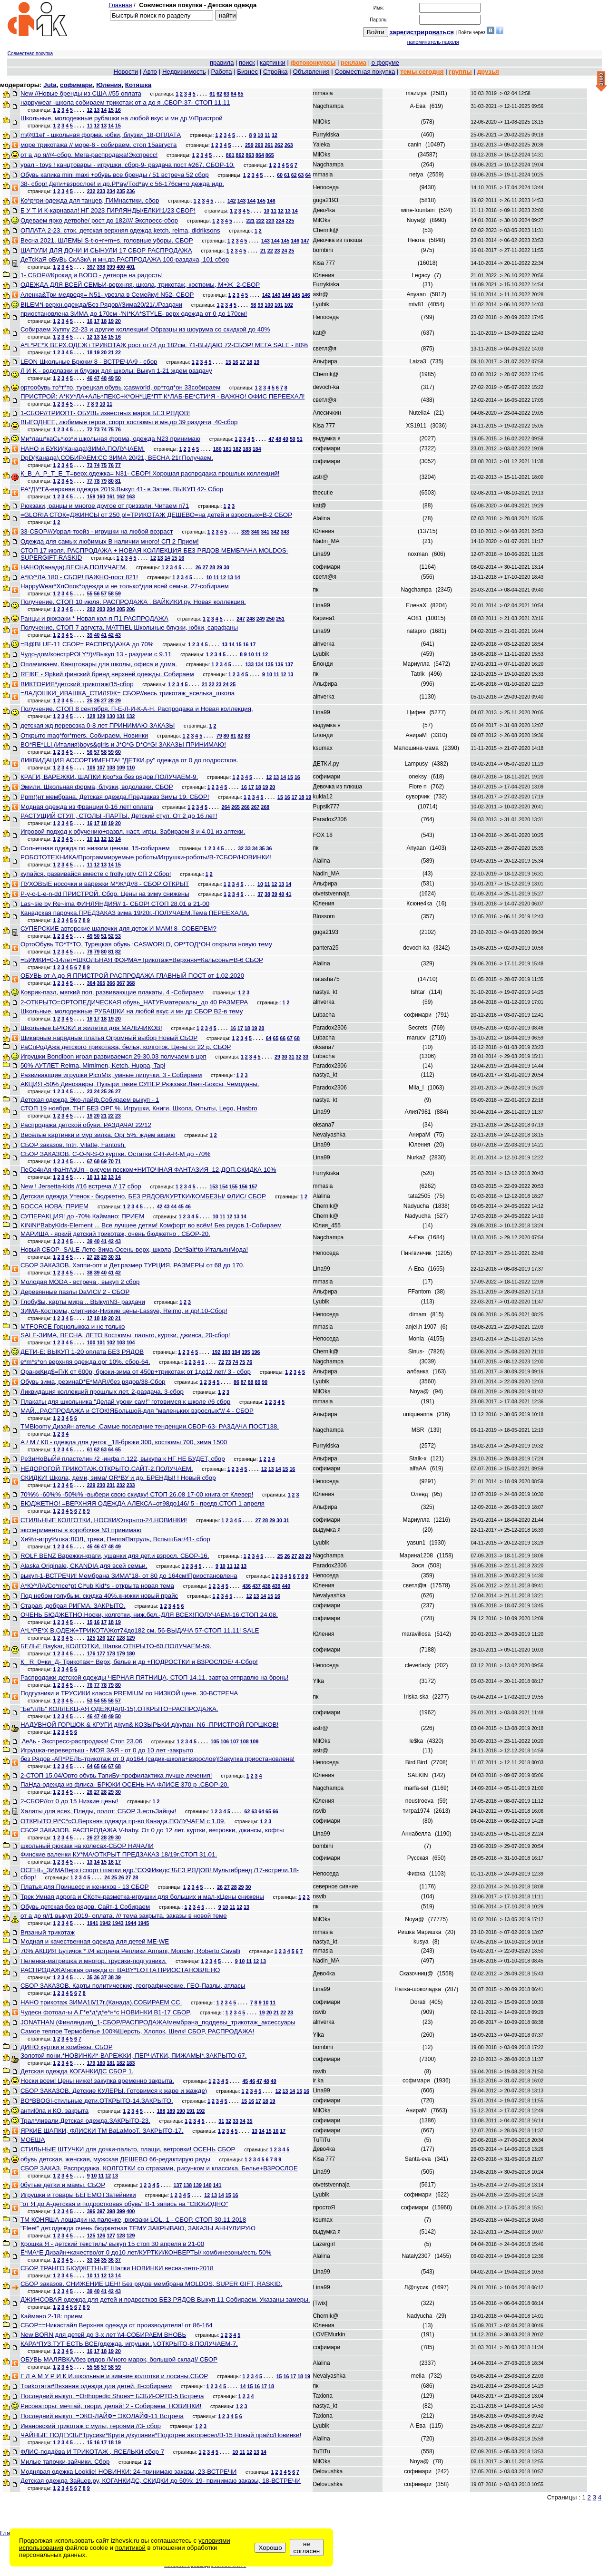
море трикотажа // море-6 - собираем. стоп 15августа (98, 144)
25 (291, 250)
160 (101, 496)
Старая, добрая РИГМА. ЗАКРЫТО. (73, 1605)
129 (101, 716)
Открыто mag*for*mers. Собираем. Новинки (84, 735)
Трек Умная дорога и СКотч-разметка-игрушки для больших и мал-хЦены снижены (142, 1896)
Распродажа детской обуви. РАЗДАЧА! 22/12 (85, 1124)
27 (205, 567)
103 (121, 1342)
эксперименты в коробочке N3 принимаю (80, 1530)
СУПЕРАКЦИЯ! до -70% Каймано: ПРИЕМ (82, 1216)
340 (255, 532)
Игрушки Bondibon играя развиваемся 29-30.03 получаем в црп (113, 1056)
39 (90, 635)
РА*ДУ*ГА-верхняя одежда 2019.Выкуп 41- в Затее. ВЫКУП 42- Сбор (121, 489)
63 (226, 94)
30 (226, 567)
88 (251, 1382)
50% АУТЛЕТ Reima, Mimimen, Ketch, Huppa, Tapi (92, 1065)
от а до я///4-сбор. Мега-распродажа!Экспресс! (88, 154)
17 (96, 321)
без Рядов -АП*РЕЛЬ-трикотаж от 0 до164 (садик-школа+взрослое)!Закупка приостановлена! (157, 1758)
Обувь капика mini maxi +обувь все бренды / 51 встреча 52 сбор (114, 174)
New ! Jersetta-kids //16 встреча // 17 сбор (80, 1186)
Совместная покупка (30, 53)
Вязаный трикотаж (47, 1932)
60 (280, 175)
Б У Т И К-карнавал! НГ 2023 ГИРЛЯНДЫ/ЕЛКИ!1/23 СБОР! (108, 210)
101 (279, 305)
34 (255, 848)
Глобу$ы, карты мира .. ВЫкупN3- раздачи (82, 1301)
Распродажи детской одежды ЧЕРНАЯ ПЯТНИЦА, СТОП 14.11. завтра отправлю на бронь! (154, 1677)
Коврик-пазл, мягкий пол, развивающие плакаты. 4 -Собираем (112, 992)
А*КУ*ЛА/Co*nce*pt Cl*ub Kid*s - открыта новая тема (97, 1585)
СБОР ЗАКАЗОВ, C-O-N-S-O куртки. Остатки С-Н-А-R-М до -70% (115, 1153)
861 (230, 155)
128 (91, 716)
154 (223, 1186)
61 (212, 94)
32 (241, 848)
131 (121, 716)
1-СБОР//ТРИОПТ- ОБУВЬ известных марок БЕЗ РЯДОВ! (105, 413)
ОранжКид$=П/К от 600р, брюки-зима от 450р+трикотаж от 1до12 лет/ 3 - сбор (135, 1371)
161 (111, 496)
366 (111, 983)
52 (111, 936)
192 (216, 1352)
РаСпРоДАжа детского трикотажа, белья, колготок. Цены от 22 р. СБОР (125, 1046)
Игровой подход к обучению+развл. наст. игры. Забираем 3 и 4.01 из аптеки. (133, 831)
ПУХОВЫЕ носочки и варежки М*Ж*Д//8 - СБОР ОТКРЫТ (104, 883)
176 (91, 1653)
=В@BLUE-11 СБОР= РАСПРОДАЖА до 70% (87, 644)
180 (217, 449)
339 (245, 532)
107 (101, 767)
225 (290, 221)
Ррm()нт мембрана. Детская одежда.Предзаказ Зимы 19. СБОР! (114, 796)
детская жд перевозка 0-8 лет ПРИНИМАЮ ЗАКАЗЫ (97, 725)
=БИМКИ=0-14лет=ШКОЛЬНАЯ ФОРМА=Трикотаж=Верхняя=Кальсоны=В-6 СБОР (141, 959)
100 (269, 305)
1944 (131, 1923)
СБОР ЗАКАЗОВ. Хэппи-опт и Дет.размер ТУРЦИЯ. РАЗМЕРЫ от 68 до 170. (132, 1265)
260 (259, 145)
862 (240, 155)
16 (118, 110)
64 (233, 94)
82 (240, 736)
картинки (272, 62)
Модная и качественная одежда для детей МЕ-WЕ (94, 1941)
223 (270, 221)
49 (111, 378)
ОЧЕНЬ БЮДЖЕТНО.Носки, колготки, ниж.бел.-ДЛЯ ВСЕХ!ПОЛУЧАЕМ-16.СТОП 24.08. (149, 1614)
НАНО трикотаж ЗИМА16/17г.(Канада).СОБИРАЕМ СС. (101, 2002)
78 (96, 481)
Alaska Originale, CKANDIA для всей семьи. (83, 1565)
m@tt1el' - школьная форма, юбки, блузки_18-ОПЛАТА (100, 134)
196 (256, 1352)
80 (111, 481)
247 (240, 619)
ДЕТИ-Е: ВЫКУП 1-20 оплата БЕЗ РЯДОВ (82, 1351)
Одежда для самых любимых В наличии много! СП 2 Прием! (109, 541)
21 (263, 250)
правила (222, 62)
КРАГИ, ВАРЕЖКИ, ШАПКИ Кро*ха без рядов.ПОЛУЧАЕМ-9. (109, 776)
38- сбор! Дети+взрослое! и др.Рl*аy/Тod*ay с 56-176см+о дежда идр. (122, 183)
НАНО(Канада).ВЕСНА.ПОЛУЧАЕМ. (73, 567)
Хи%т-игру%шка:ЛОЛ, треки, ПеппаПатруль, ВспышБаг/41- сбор (115, 1539)
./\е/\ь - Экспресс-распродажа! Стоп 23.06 (81, 1741)
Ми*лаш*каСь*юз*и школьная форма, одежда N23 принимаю (110, 438)
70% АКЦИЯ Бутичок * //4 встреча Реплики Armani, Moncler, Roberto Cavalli (130, 1950)
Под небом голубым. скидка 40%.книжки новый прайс (99, 1595)
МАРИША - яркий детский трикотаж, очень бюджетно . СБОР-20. (115, 1233)
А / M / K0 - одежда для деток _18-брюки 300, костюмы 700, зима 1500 (123, 1442)
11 (90, 125)
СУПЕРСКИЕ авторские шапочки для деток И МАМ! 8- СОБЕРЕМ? (118, 928)
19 (111, 321)
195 (246, 1352)
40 (96, 635)
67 (290, 1038)
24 (284, 250)
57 (104, 593)
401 (131, 267)
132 (131, 716)
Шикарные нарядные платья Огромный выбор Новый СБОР (108, 1037)
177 (101, 1653)
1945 (143, 1923)
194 (236, 1352)
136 (279, 664)
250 (270, 619)
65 (241, 94)
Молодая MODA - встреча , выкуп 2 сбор (80, 1281)
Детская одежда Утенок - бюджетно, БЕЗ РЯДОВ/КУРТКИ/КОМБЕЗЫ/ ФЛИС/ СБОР (143, 1196)
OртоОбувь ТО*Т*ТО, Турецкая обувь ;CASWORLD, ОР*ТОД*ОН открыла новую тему (146, 944)
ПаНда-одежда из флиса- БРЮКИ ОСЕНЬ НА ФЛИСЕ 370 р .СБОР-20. (124, 1784)
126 (101, 1638)
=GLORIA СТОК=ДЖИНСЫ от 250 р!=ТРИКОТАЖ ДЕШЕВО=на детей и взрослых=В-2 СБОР (156, 514)
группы (460, 71)
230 (101, 1485)
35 (262, 848)
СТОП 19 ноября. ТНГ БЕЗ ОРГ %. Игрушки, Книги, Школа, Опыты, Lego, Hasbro (138, 1108)
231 (111, 1485)
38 (267, 894)
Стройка (275, 71)
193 (226, 1352)
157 (253, 1186)
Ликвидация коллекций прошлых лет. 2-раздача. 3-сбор (102, 1391)
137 (289, 664)
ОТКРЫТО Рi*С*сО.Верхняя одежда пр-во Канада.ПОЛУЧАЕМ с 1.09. (123, 1821)
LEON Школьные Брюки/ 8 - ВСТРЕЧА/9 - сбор (88, 361)
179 (121, 1653)
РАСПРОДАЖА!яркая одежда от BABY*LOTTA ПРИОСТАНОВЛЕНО (120, 1969)
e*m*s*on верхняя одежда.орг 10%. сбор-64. (85, 1361)
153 (213, 1186)
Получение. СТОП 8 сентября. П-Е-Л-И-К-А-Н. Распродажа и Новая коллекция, (136, 708)
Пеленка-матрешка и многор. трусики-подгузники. (93, 1960)
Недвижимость (184, 71)
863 (250, 155)
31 (292, 1057)
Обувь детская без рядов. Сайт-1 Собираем (85, 1906)
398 (101, 267)
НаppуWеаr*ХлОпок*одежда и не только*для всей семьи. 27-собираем (124, 586)
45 (181, 1206)
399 (111, 267)
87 (243, 1382)
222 (260, 221)
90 (264, 1382)
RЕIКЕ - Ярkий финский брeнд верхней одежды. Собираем (107, 674)
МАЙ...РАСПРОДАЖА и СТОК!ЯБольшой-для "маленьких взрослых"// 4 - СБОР (137, 1410)
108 (111, 767)
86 (236, 1382)
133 (249, 664)
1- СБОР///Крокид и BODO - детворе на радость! (91, 275)
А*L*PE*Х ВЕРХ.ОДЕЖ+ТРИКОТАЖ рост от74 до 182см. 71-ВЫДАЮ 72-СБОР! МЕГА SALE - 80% (164, 345)
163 (131, 496)
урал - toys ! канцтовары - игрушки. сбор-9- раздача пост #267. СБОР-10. (127, 164)
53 (118, 936)
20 (118, 321)
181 (227, 449)
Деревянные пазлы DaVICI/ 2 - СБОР (74, 1291)
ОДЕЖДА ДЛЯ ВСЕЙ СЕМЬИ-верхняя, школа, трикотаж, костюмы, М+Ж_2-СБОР (140, 284)
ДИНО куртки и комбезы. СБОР (66, 2047)
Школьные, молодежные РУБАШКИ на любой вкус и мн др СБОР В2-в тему (131, 1011)
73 (96, 429)
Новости (126, 71)
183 (247, 449)
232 (91, 191)
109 (121, 767)
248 (250, 619)
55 (90, 593)
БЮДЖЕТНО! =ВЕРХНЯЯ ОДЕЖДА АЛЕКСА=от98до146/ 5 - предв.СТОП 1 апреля (142, 1503)
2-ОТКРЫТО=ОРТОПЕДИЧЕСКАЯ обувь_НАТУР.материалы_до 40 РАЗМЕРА (134, 1002)
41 (104, 635)
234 (111, 191)
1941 (92, 1923)
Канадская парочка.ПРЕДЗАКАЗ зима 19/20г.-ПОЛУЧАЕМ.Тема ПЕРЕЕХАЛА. (134, 912)
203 (101, 609)
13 (96, 110)
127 (111, 1638)
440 (286, 1586)
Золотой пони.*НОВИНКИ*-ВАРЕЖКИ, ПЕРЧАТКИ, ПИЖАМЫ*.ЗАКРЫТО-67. (133, 2055)
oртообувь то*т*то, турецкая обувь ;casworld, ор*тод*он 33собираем (120, 387)
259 (249, 145)
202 (91, 609)
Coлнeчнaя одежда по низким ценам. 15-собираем (95, 848)
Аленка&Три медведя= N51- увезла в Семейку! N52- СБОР (107, 294)
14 (104, 110)
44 (174, 1206)
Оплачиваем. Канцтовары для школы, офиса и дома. (98, 664)
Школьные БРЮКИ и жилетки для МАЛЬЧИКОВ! (91, 1027)
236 (131, 191)
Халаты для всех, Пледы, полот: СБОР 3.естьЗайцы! (98, 1811)
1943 (118, 1923)
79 (104, 481)
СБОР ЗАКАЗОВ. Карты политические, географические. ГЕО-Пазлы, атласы (133, 1985)
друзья (488, 71)
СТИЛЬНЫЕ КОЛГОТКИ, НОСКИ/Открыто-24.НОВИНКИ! (103, 1520)
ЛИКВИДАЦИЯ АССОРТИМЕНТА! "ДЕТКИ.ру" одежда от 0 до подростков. (129, 760)
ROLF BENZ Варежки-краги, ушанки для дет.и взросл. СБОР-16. (114, 1555)
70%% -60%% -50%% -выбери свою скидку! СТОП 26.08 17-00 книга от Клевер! (136, 1494)
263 (289, 145)
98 (253, 305)
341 (265, 532)
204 (111, 609)
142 (231, 201)
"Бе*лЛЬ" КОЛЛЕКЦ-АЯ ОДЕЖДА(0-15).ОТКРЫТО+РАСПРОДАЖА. (119, 1708)
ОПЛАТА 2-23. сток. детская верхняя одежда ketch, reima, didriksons (120, 230)
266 (245, 807)
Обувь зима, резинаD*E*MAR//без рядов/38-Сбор (93, 1381)
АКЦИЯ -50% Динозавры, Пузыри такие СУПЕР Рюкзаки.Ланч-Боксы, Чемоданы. (139, 1084)
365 (101, 983)
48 (104, 378)
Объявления (311, 71)
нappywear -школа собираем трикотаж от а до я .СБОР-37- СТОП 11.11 (125, 102)
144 (251, 201)
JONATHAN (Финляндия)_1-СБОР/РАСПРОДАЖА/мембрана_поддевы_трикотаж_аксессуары (157, 2022)
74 (104, 429)
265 (235, 807)
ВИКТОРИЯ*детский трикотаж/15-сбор (77, 684)
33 (248, 848)
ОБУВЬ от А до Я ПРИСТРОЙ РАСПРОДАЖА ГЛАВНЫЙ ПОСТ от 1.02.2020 (132, 975)
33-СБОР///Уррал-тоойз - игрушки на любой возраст (96, 531)
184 (257, 449)
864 (259, 155)
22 (270, 250)
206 (131, 609)
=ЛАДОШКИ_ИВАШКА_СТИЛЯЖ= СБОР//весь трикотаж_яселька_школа (127, 693)
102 (289, 305)
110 (131, 767)
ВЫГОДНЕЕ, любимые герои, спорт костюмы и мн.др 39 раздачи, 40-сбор (128, 422)
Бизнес (247, 71)
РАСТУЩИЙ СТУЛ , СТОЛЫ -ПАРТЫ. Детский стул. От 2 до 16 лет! (118, 815)
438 (266, 1586)
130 (111, 716)
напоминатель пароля (433, 42)
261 (269, 145)
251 (280, 619)
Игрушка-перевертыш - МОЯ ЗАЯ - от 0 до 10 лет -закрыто (106, 1750)
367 (121, 983)
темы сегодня (421, 71)
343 (285, 532)
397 (91, 267)
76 (118, 429)
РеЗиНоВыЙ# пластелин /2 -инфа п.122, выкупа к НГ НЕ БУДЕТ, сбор (122, 1458)
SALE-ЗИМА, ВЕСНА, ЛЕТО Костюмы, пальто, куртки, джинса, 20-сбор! (125, 1335)
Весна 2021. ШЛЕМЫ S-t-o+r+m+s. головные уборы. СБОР (106, 240)
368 (131, 983)
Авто (150, 71)
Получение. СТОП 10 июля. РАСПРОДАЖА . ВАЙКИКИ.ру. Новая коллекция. (133, 601)
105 (215, 1741)
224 (280, 221)
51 (300, 439)
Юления (108, 84)
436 (246, 1586)
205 (121, 609)
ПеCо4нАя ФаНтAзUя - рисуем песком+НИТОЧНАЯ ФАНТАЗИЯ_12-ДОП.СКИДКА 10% (148, 1169)
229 (91, 1485)
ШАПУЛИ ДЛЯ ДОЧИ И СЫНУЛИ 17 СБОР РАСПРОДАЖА (106, 250)
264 (226, 807)
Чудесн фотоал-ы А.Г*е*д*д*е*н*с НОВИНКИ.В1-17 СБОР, (105, 2012)
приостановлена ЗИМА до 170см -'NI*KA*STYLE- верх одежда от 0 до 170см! (133, 313)
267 (255, 807)
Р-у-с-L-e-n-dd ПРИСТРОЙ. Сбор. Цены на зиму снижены (104, 893)
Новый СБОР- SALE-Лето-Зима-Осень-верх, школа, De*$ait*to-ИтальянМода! (134, 1249)
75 (111, 429)
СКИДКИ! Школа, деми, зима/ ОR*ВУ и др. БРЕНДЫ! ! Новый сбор (118, 1477)
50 (118, 378)
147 (305, 240)
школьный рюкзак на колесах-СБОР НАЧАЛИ (87, 1845)
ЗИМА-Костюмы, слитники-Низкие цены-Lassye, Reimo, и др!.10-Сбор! (123, 1310)
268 (265, 807)
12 (90, 110)
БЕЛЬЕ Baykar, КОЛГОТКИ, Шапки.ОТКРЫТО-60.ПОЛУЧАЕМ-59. (116, 1646)
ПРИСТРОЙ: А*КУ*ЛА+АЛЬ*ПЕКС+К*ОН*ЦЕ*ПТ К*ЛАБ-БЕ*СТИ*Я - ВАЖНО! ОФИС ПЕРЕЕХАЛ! (162, 396)
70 (111, 1161)
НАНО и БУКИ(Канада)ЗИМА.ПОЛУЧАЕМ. (82, 448)
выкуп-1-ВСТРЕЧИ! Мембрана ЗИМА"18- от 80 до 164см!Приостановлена (128, 1575)
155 (233, 1186)
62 (219, 94)
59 (118, 593)
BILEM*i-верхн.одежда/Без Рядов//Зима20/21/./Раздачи (101, 304)
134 (259, 664)
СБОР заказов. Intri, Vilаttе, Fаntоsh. (73, 1144)
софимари (76, 84)
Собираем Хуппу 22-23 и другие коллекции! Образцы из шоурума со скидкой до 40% (145, 329)
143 (241, 201)
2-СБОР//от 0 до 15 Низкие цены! (69, 1801)
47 (96, 378)
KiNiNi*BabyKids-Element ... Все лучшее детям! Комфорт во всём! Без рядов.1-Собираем (151, 1225)
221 (250, 221)
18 (104, 321)
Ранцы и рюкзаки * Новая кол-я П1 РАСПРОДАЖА (94, 618)
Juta (49, 84)
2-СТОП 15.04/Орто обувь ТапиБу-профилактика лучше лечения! (116, 1775)
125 (91, 1638)
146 (271, 201)
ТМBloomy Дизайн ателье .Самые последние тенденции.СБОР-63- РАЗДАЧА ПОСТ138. (149, 1426)
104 (131, 1342)
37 (260, 894)
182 (237, 449)
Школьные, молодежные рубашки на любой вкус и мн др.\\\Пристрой (121, 118)
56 (96, 593)
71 (118, 1161)
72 (90, 429)
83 (247, 736)
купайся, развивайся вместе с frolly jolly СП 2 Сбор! (95, 873)
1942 (105, 1923)
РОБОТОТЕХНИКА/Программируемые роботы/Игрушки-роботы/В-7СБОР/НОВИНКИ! (146, 857)
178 (111, 1653)
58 (111, 593)
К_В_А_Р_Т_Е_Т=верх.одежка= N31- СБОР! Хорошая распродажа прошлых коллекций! (149, 473)
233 (101, 191)
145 (261, 201)
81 (118, 481)
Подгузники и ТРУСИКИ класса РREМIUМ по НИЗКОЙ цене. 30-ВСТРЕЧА (129, 1693)
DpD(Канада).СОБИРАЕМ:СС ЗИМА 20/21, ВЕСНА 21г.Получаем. (116, 457)
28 (212, 567)
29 (219, 567)
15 (111, 110)
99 (260, 305)
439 (276, 1586)
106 (91, 767)
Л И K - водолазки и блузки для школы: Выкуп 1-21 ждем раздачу (116, 370)
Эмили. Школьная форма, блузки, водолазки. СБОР (96, 786)
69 (104, 1161)
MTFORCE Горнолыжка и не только (72, 1326)
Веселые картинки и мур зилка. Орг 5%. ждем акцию (98, 1134)
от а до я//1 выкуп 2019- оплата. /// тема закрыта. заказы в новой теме (123, 1915)
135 (269, 664)
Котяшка (138, 84)
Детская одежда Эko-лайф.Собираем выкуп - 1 (89, 1099)
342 (275, 532)
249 (260, 619)
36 (269, 848)
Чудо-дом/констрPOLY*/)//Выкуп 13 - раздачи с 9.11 (96, 654)
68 (297, 1038)
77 (118, 465)
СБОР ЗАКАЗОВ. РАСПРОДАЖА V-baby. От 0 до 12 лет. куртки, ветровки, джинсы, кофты (152, 1830)
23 (277, 250)
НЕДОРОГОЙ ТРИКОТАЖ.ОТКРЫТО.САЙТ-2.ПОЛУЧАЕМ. (106, 1468)
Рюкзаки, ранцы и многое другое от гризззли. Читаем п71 (104, 505)
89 (257, 1382)
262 (279, 145)
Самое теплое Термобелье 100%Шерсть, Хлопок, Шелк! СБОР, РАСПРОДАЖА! (137, 2031)
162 (121, 496)
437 (256, 1586)
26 (198, 567)
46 (90, 378)
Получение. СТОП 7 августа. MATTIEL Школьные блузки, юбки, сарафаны (129, 627)
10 (260, 135)
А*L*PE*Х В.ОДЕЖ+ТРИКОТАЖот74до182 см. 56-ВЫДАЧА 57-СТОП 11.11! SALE (139, 1630)
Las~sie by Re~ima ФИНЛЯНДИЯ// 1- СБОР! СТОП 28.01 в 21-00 (114, 903)
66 (282, 1038)
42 (111, 635)
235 (121, 191)
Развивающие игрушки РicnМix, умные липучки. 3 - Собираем (111, 1075)
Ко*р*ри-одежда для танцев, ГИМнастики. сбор (89, 200)
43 (118, 635)
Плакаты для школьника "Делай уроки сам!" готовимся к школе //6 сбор (125, 1401)
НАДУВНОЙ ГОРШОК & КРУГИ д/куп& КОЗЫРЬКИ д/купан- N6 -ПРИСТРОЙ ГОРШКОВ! (149, 1724)
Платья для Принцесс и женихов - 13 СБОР (84, 1886)
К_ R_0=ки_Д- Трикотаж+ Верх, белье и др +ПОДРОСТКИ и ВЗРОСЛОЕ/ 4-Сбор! (139, 1661)
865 (269, 155)
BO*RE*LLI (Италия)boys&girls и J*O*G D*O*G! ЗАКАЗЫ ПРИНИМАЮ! (123, 744)
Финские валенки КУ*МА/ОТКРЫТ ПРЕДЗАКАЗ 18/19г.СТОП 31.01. (118, 1854)
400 (121, 267)
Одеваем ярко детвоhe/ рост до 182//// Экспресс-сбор (99, 220)
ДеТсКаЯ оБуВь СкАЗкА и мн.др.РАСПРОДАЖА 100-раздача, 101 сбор (124, 259)
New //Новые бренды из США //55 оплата (80, 93)
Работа (221, 71)
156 (243, 1186)
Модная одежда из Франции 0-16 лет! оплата (86, 806)
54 (96, 1700)
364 (91, 983)
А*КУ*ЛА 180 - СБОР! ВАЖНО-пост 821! (79, 577)
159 (91, 496)
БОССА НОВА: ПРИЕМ (54, 1206)
